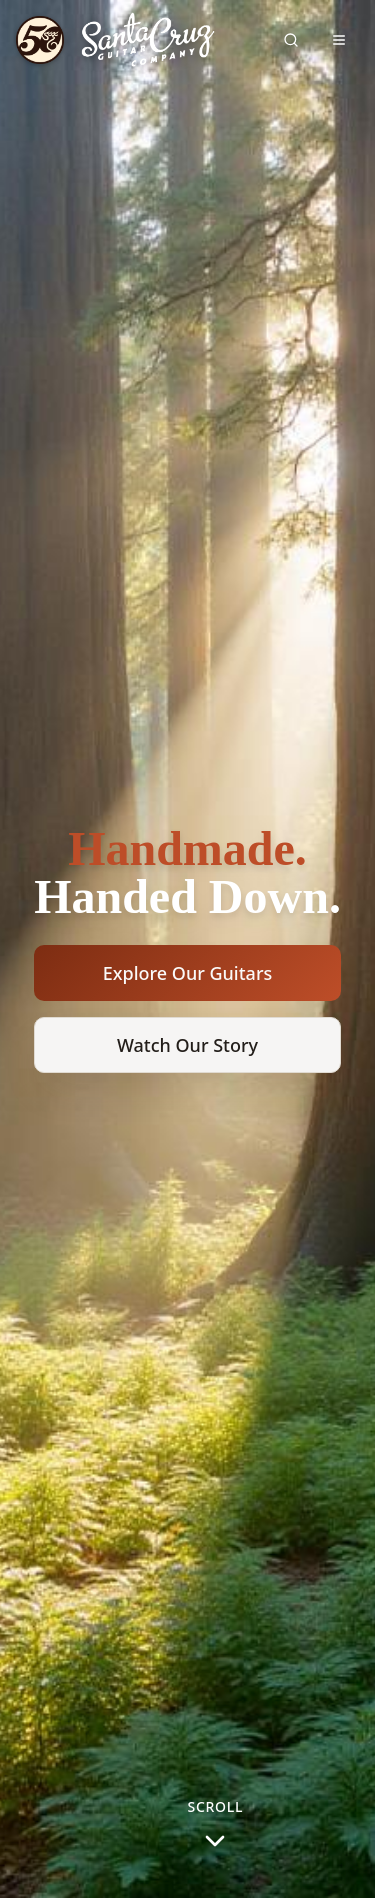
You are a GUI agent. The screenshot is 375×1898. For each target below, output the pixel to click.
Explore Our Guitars (188, 973)
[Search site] (291, 40)
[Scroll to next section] (216, 1834)
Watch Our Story (187, 1045)
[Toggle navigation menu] (339, 40)
